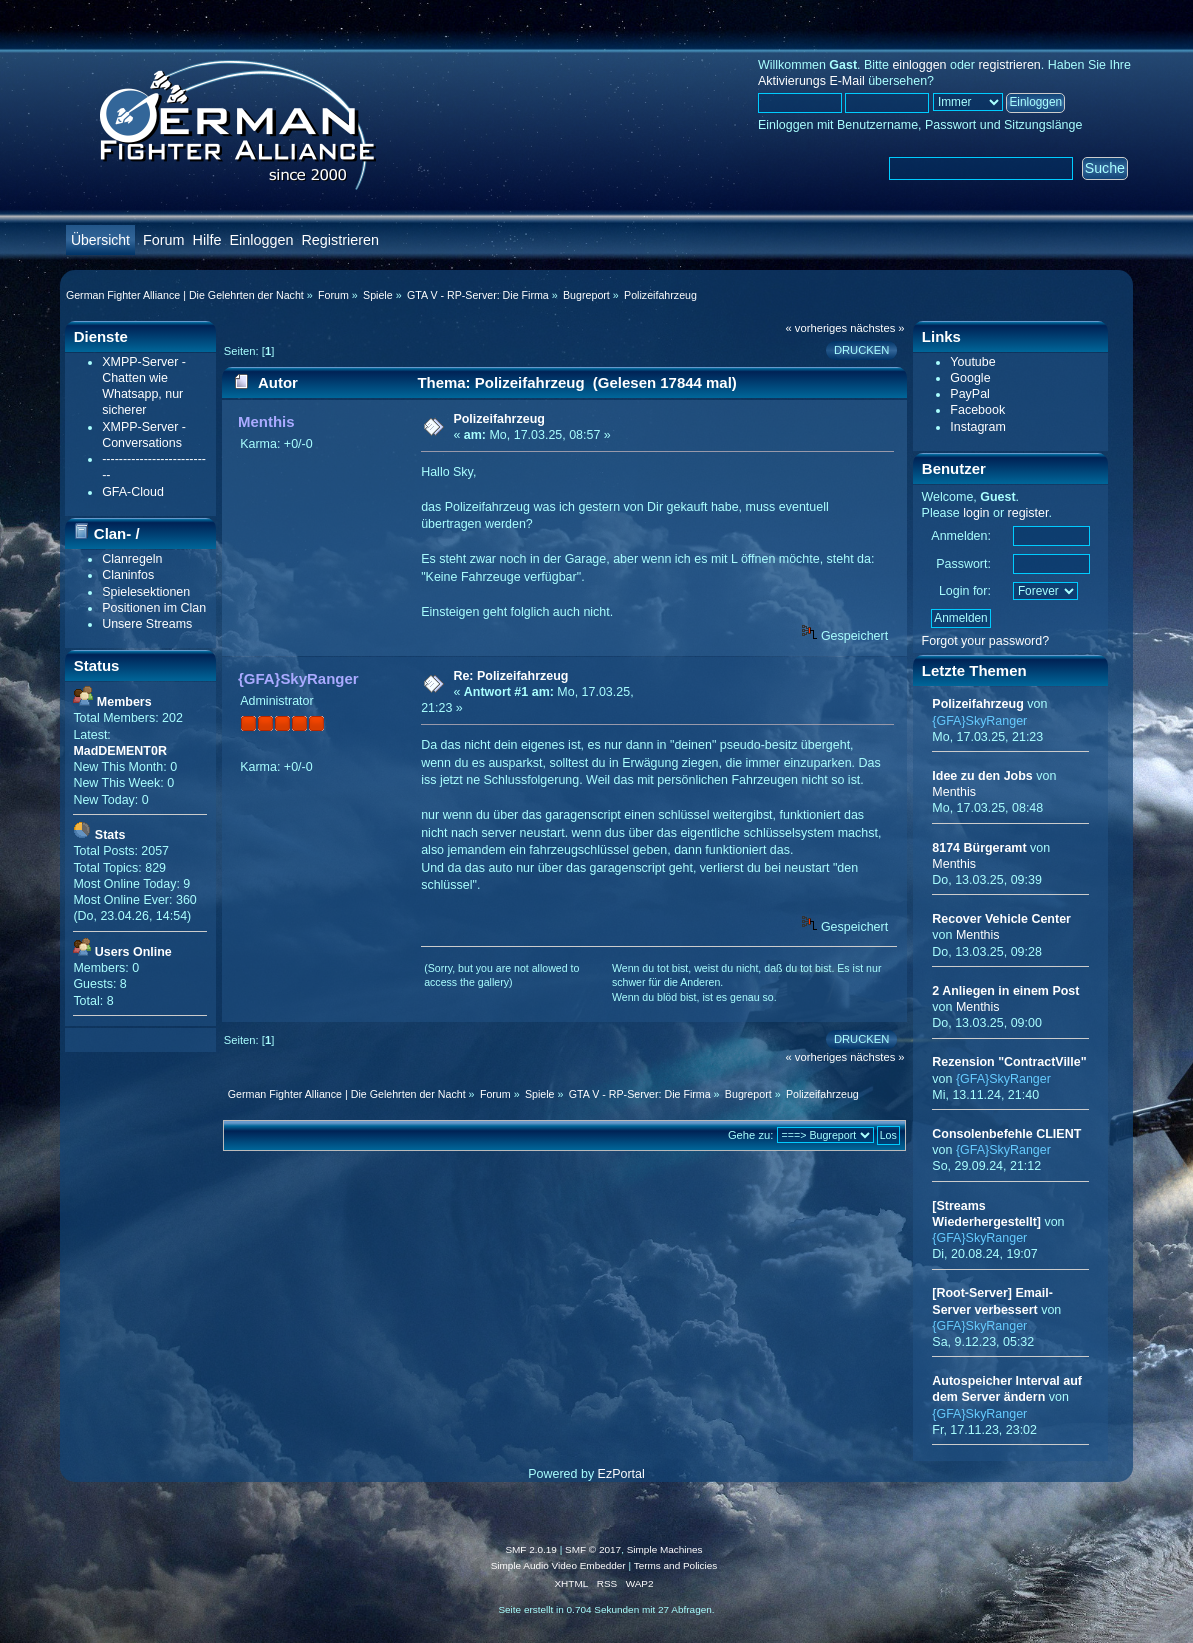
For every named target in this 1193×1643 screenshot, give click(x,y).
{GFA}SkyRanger (298, 678)
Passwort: (963, 564)
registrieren (1009, 65)
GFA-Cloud (133, 492)
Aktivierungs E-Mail (811, 81)
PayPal (970, 394)
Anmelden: (961, 536)
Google (970, 378)
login (976, 513)
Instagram (977, 427)
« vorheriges (816, 328)
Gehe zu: (751, 1135)
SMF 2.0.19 (531, 1549)
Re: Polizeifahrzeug (510, 676)
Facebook (977, 410)
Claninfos (128, 575)
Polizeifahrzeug (498, 419)
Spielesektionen (146, 592)
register (1028, 513)
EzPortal (621, 1474)
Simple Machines (665, 1549)
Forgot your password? (986, 641)
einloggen (919, 65)
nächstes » (877, 328)
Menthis (266, 421)
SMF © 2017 (593, 1549)
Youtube (972, 362)
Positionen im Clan (154, 608)
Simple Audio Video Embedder (558, 1565)
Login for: (965, 591)
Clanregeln (132, 559)
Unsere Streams (147, 624)
